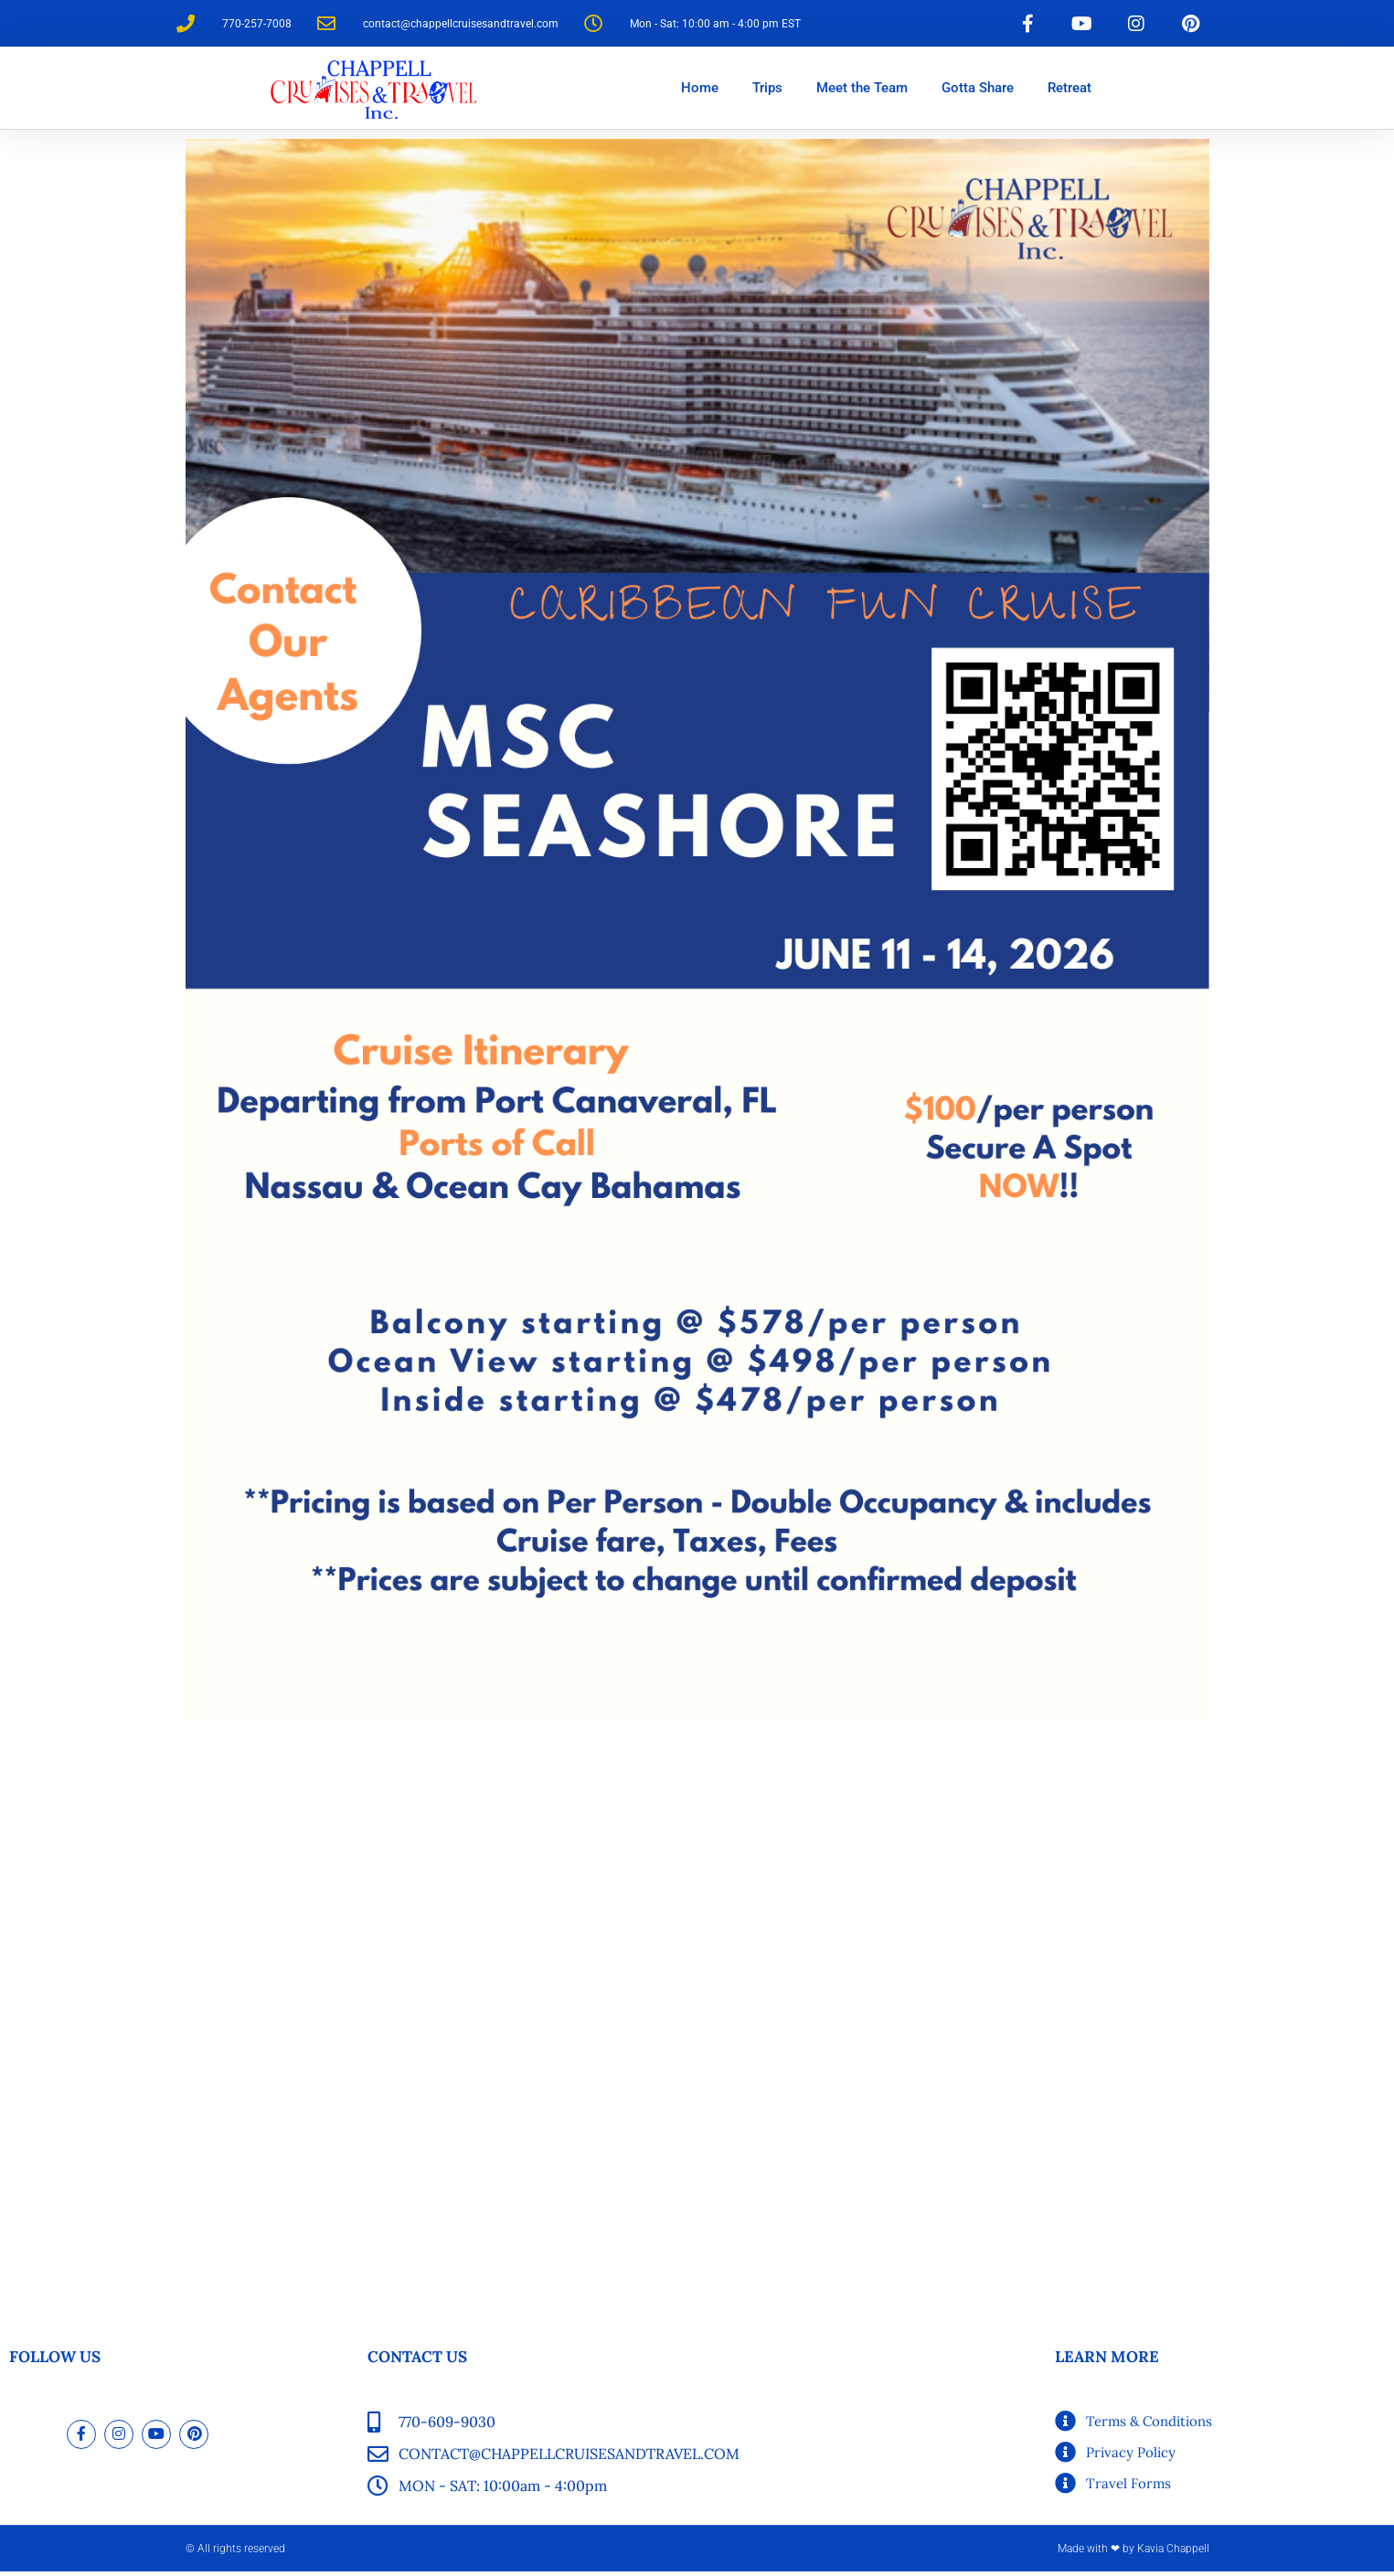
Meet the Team (862, 92)
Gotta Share (978, 92)
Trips (767, 92)
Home (699, 92)
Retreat (1069, 92)
